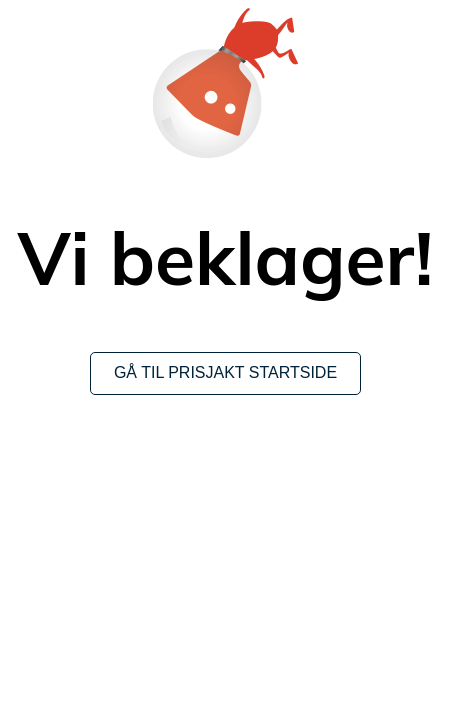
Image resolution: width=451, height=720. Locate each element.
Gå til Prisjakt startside (225, 372)
